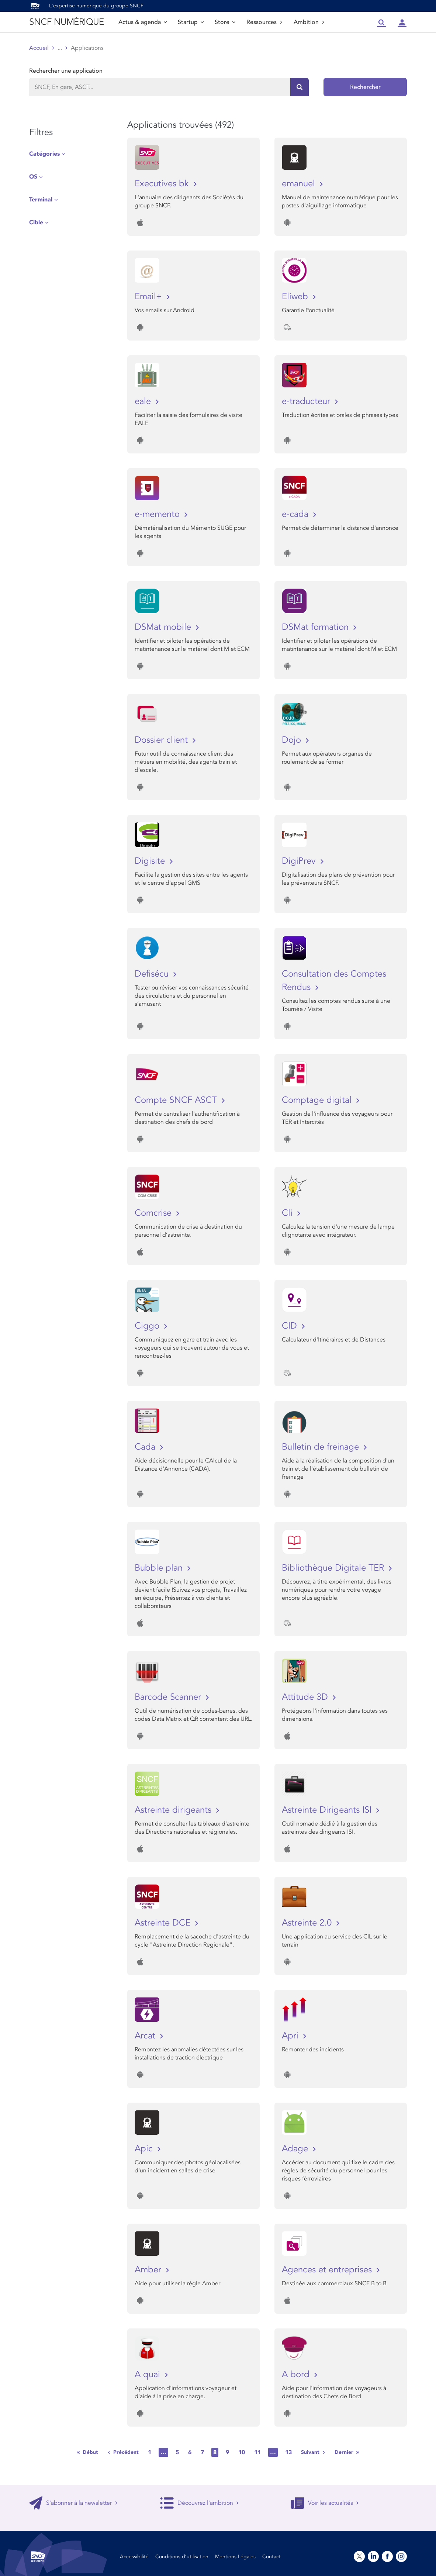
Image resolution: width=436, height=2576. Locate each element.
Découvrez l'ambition (199, 2503)
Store (225, 22)
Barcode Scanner (169, 1697)
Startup (191, 22)
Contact (271, 2556)
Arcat (146, 2035)
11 (257, 2452)
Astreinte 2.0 (308, 1922)
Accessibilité (134, 2556)
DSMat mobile (164, 627)
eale (144, 401)
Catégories (44, 154)
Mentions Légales (235, 2556)
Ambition (309, 22)
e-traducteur (307, 401)
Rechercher (365, 87)
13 (288, 2452)
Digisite (151, 861)
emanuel (300, 183)
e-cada (296, 514)
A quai (149, 2374)
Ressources (264, 22)
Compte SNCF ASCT (177, 1100)
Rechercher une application (66, 71)
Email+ (150, 296)
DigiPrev (300, 861)
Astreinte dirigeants (174, 1810)
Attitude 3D (306, 1697)
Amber (149, 2269)
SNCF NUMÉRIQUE (66, 22)
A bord (297, 2374)
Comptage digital (318, 1100)
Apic (145, 2148)
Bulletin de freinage (321, 1446)
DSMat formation (316, 627)
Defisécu (153, 973)
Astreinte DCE (164, 1922)
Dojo (293, 740)
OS (33, 176)
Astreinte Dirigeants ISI (328, 1810)
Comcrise (154, 1213)
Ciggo (148, 1325)
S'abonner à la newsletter (73, 2503)
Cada (146, 1446)
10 (241, 2452)
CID (291, 1325)
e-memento (158, 514)
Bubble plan (160, 1567)
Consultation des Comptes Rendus (334, 980)
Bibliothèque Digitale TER (334, 1567)
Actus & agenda (142, 22)
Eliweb (296, 296)
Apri (291, 2035)
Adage (296, 2148)
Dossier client (162, 740)
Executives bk (163, 183)
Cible (36, 222)
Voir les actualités (325, 2503)
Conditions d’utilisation (181, 2556)
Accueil (39, 48)
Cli (288, 1213)
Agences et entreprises (328, 2269)
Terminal (40, 199)
